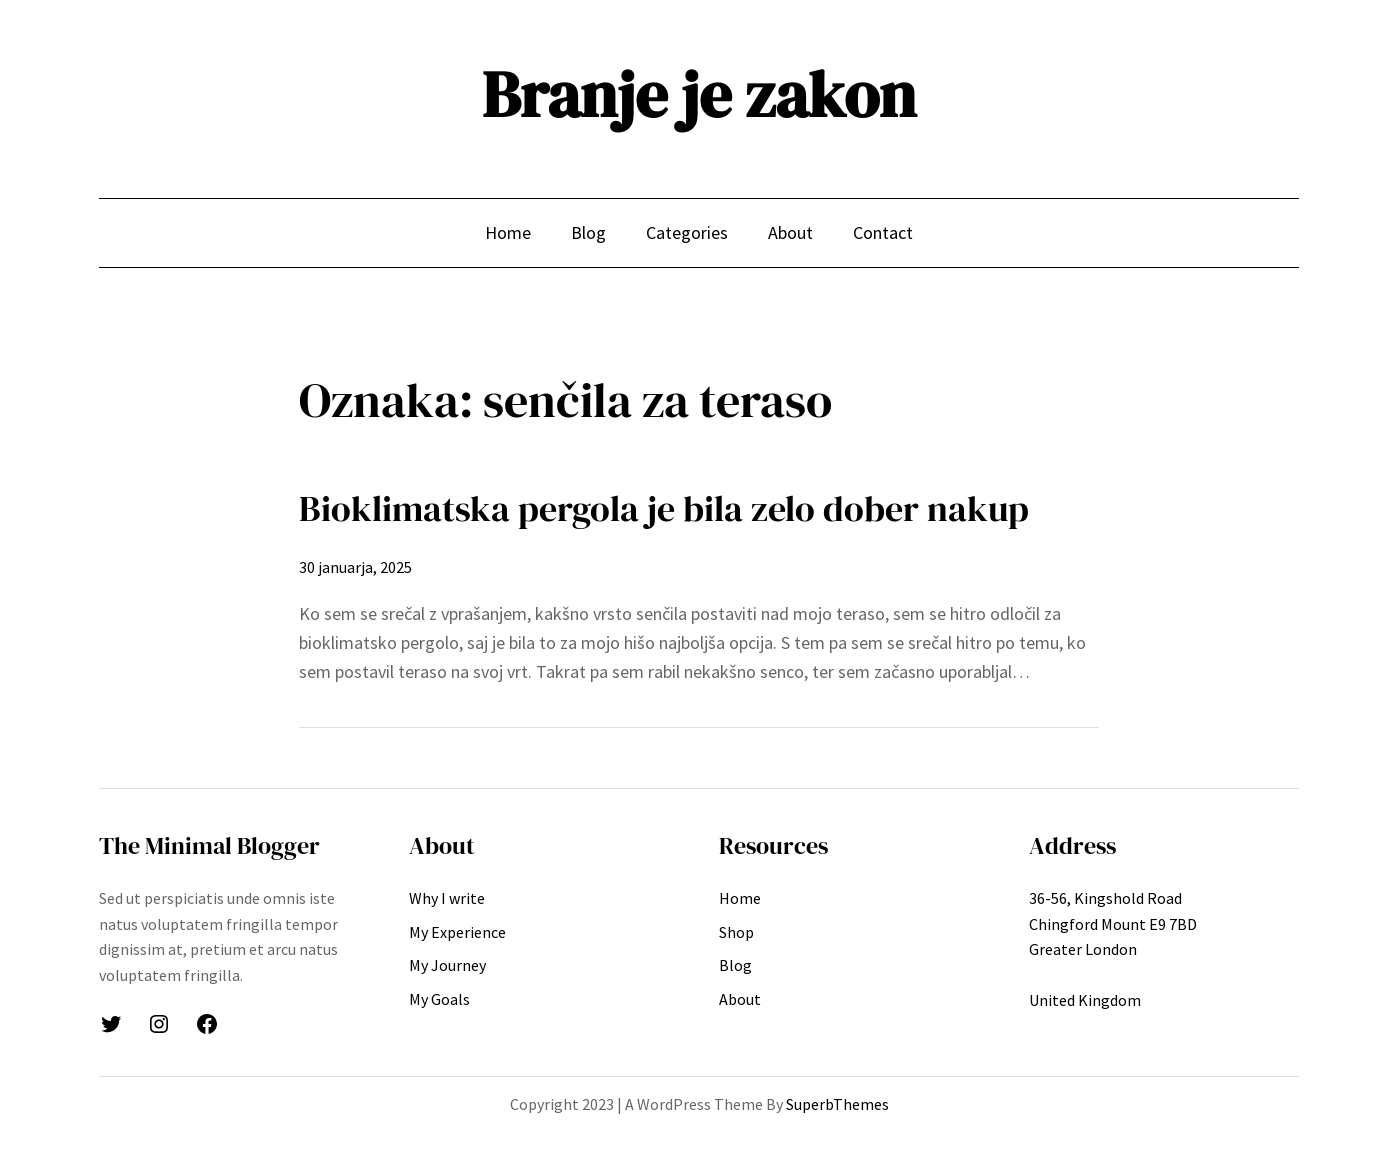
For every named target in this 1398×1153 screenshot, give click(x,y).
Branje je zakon (699, 94)
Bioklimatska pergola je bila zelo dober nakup (664, 508)
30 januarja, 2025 (355, 567)
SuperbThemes (837, 1104)
